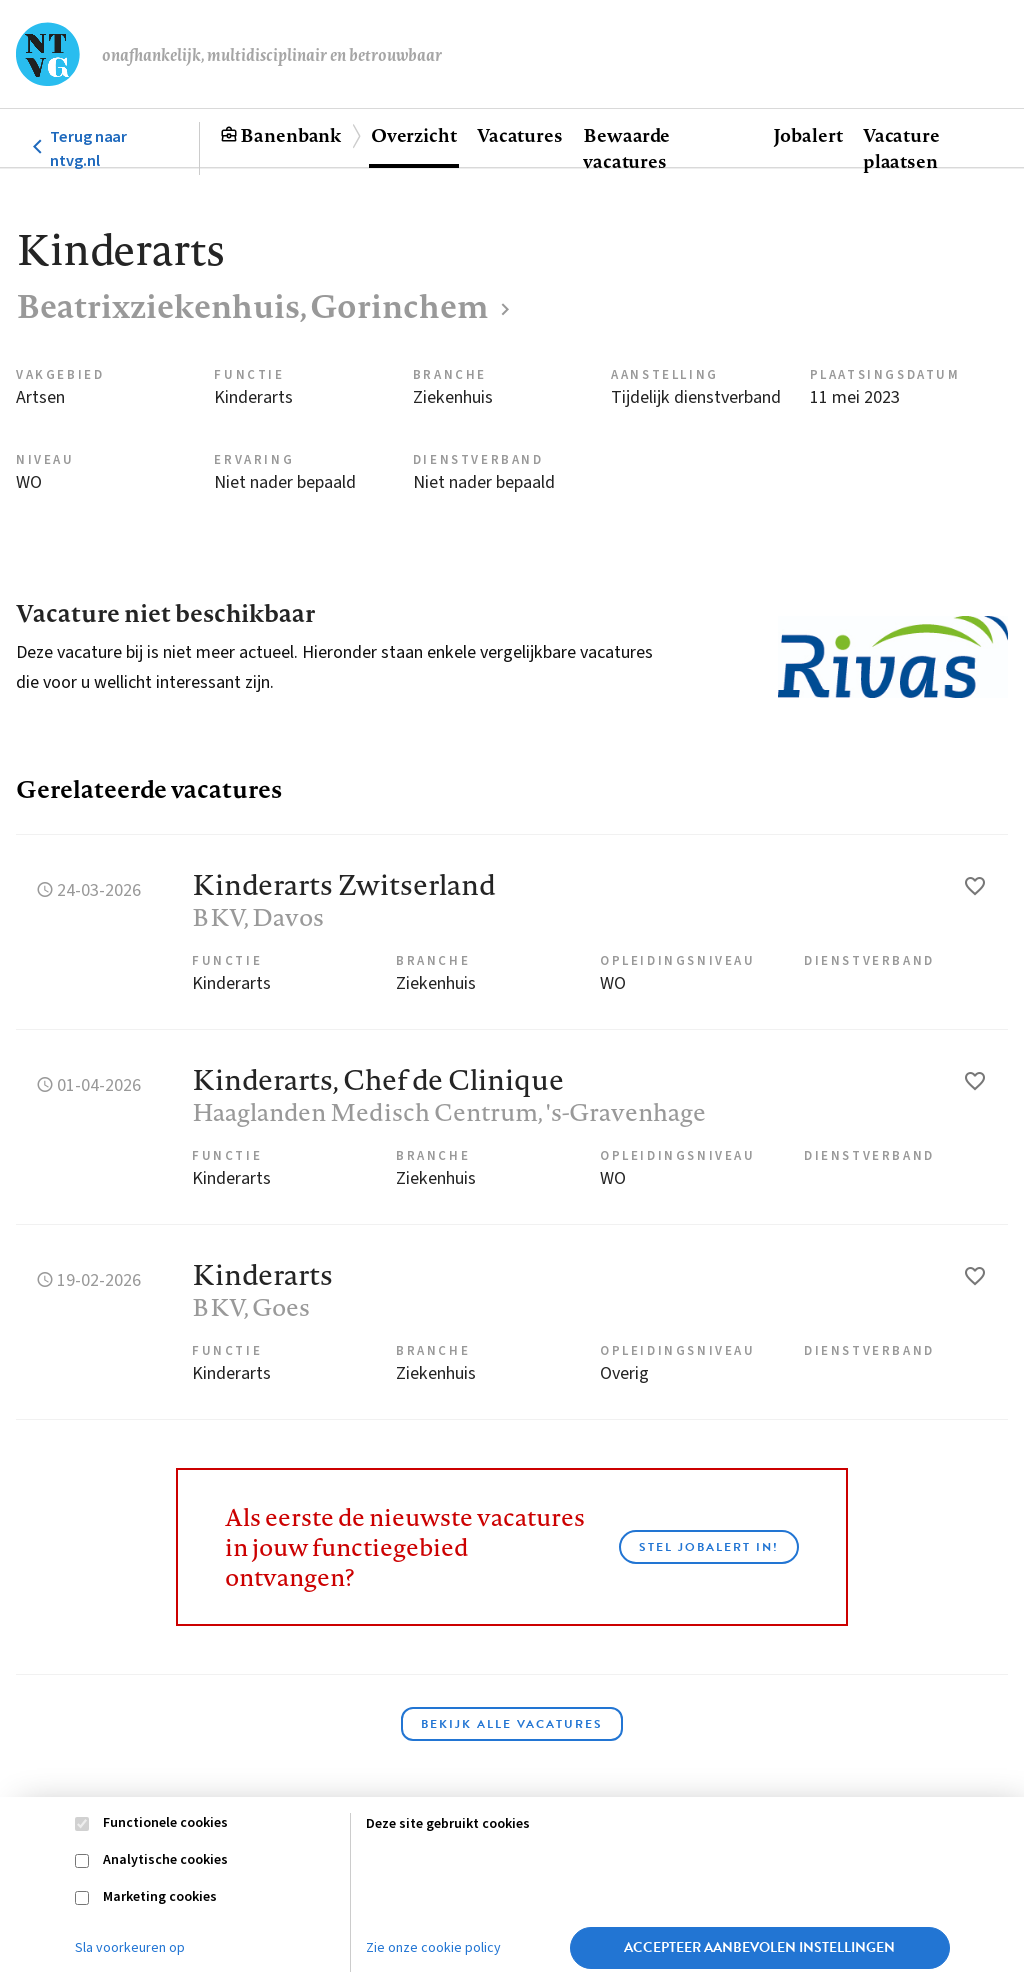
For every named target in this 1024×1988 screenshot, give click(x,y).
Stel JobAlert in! (709, 1547)
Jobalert (808, 135)
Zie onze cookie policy (433, 1948)
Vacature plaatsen (901, 148)
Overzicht (414, 135)
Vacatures (520, 135)
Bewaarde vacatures (626, 148)
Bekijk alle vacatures (512, 1724)
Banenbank (290, 135)
